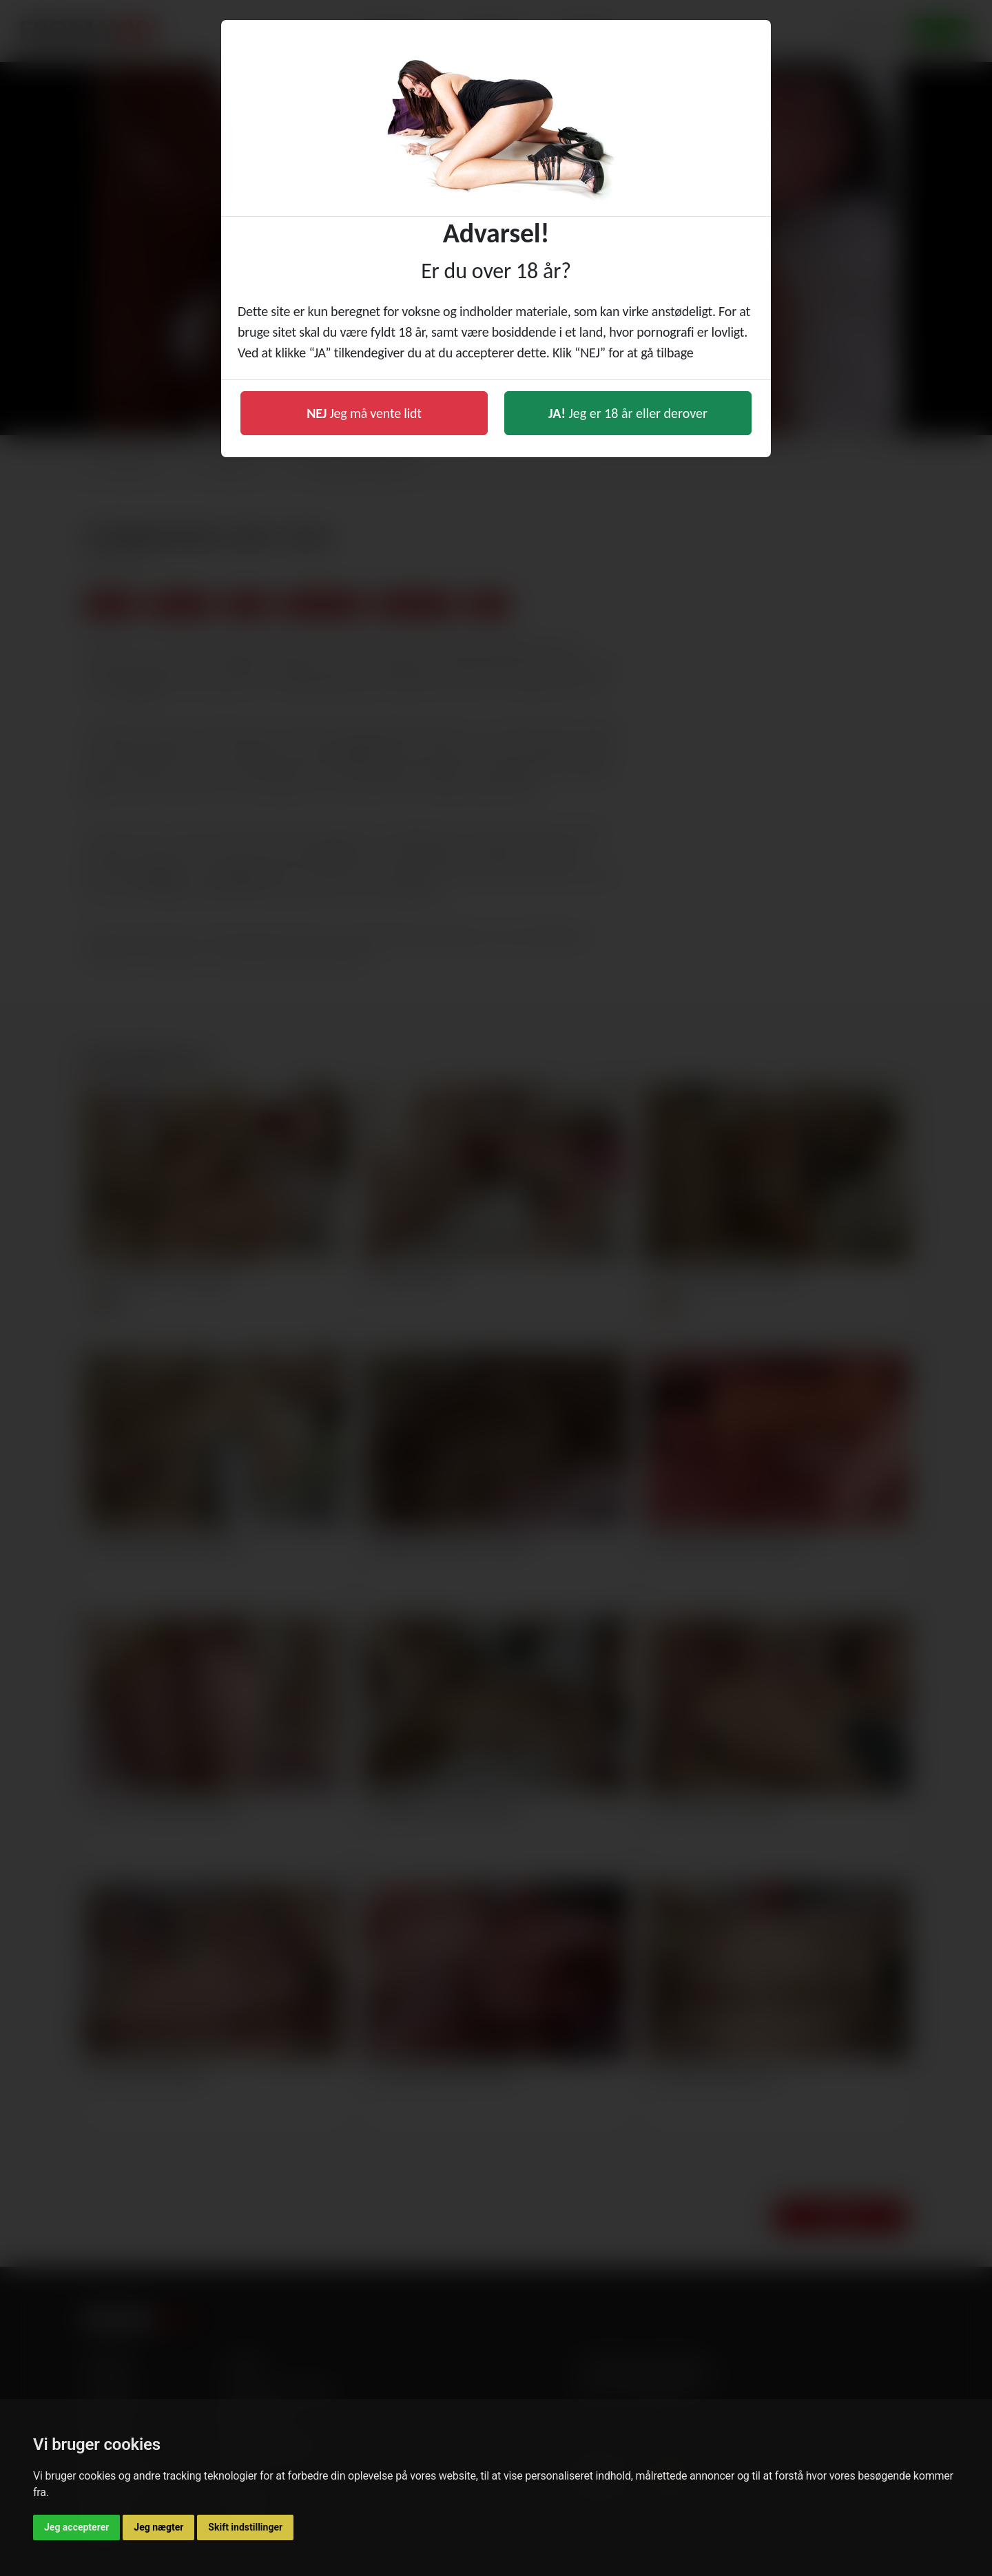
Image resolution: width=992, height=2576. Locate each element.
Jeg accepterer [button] (76, 2527)
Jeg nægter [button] (158, 2527)
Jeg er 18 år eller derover (627, 413)
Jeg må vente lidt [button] (364, 413)
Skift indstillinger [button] (245, 2527)
